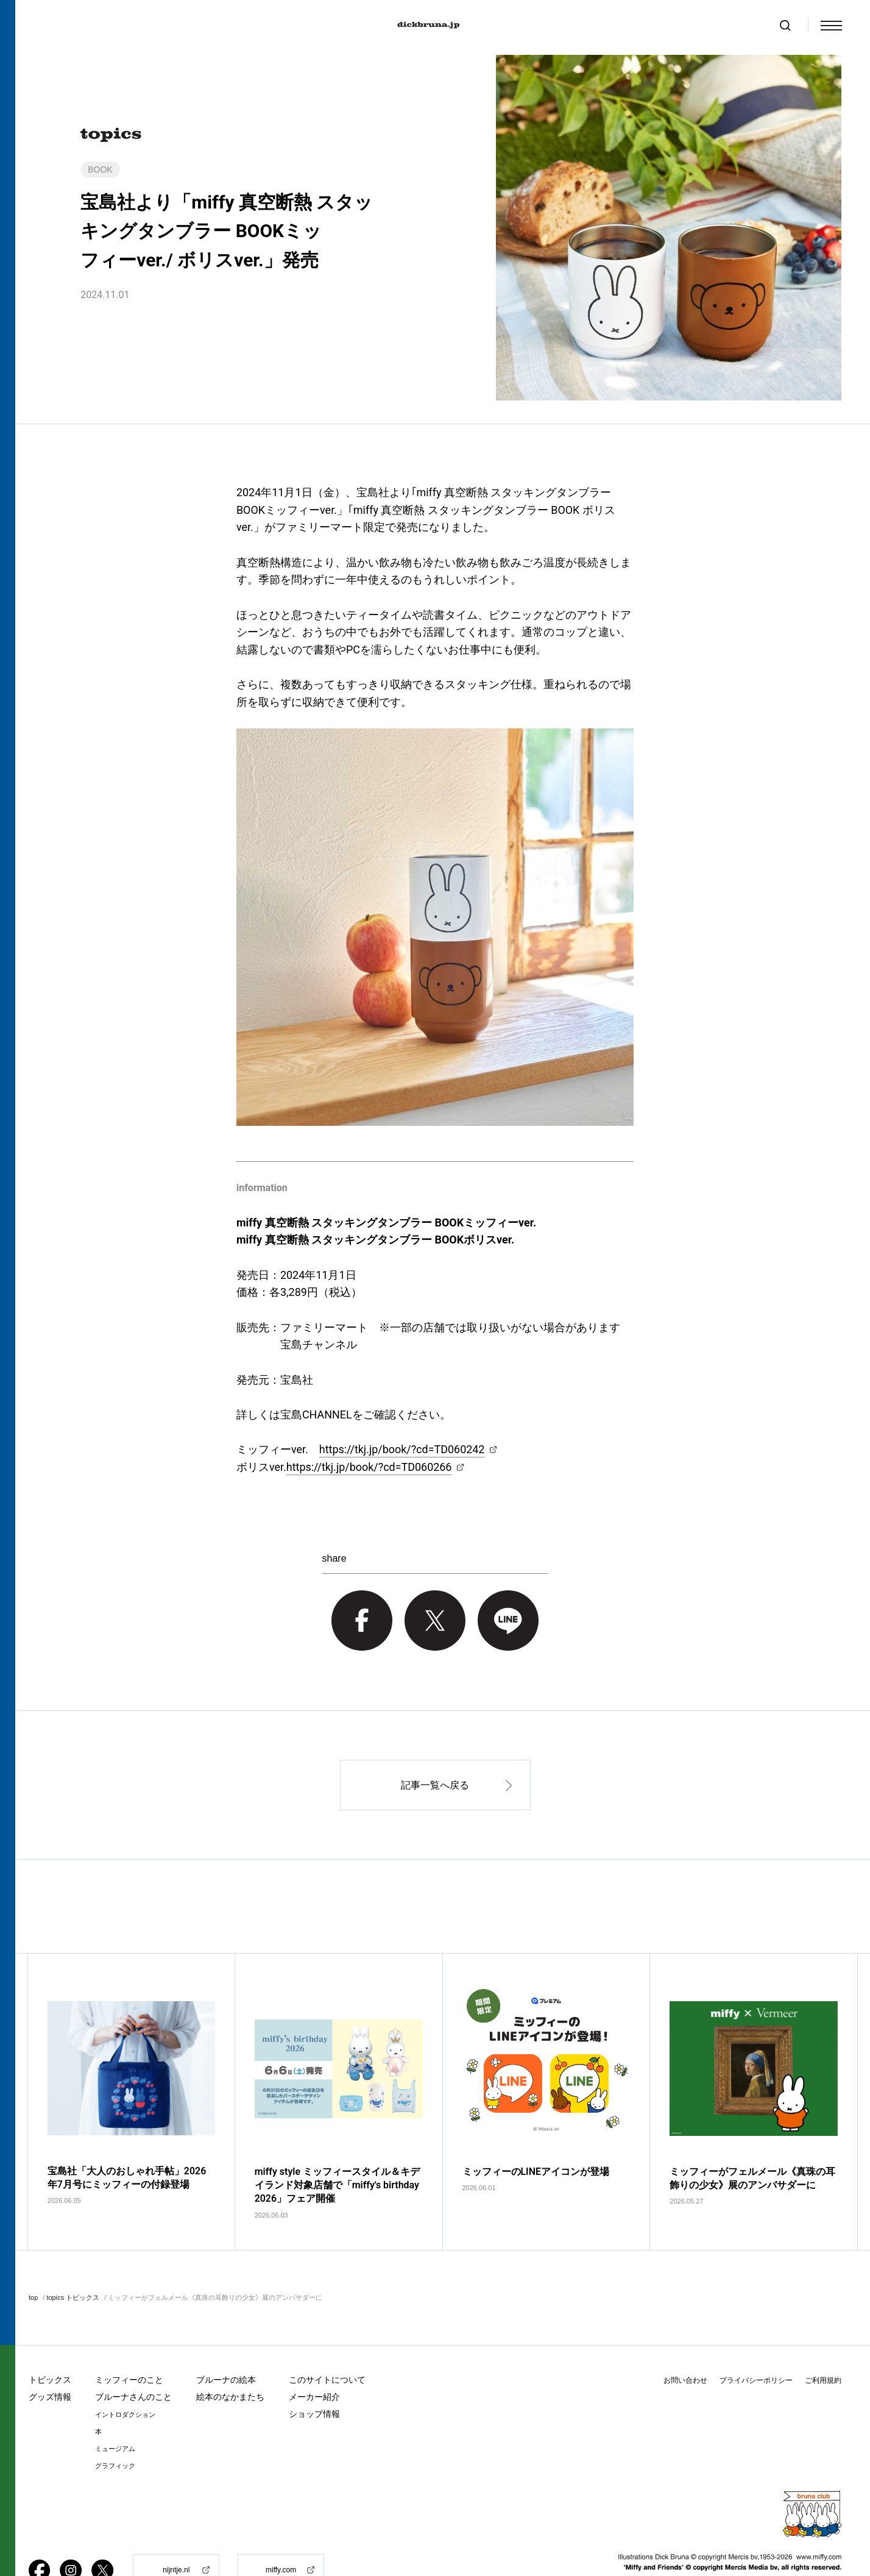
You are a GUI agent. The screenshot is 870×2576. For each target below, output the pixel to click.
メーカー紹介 (314, 2359)
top (33, 2260)
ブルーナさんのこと (133, 2359)
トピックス (50, 2342)
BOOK (100, 169)
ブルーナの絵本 (226, 2342)
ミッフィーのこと (129, 2342)
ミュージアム (115, 2412)
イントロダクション (125, 2378)
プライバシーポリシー (756, 2343)
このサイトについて (327, 2342)
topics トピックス (72, 2260)
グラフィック (115, 2429)
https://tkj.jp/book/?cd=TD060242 (402, 1449)
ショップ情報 (314, 2377)
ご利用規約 (823, 2343)
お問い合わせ (685, 2343)
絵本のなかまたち (230, 2359)
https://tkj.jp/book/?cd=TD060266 (369, 1467)
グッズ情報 (50, 2359)
